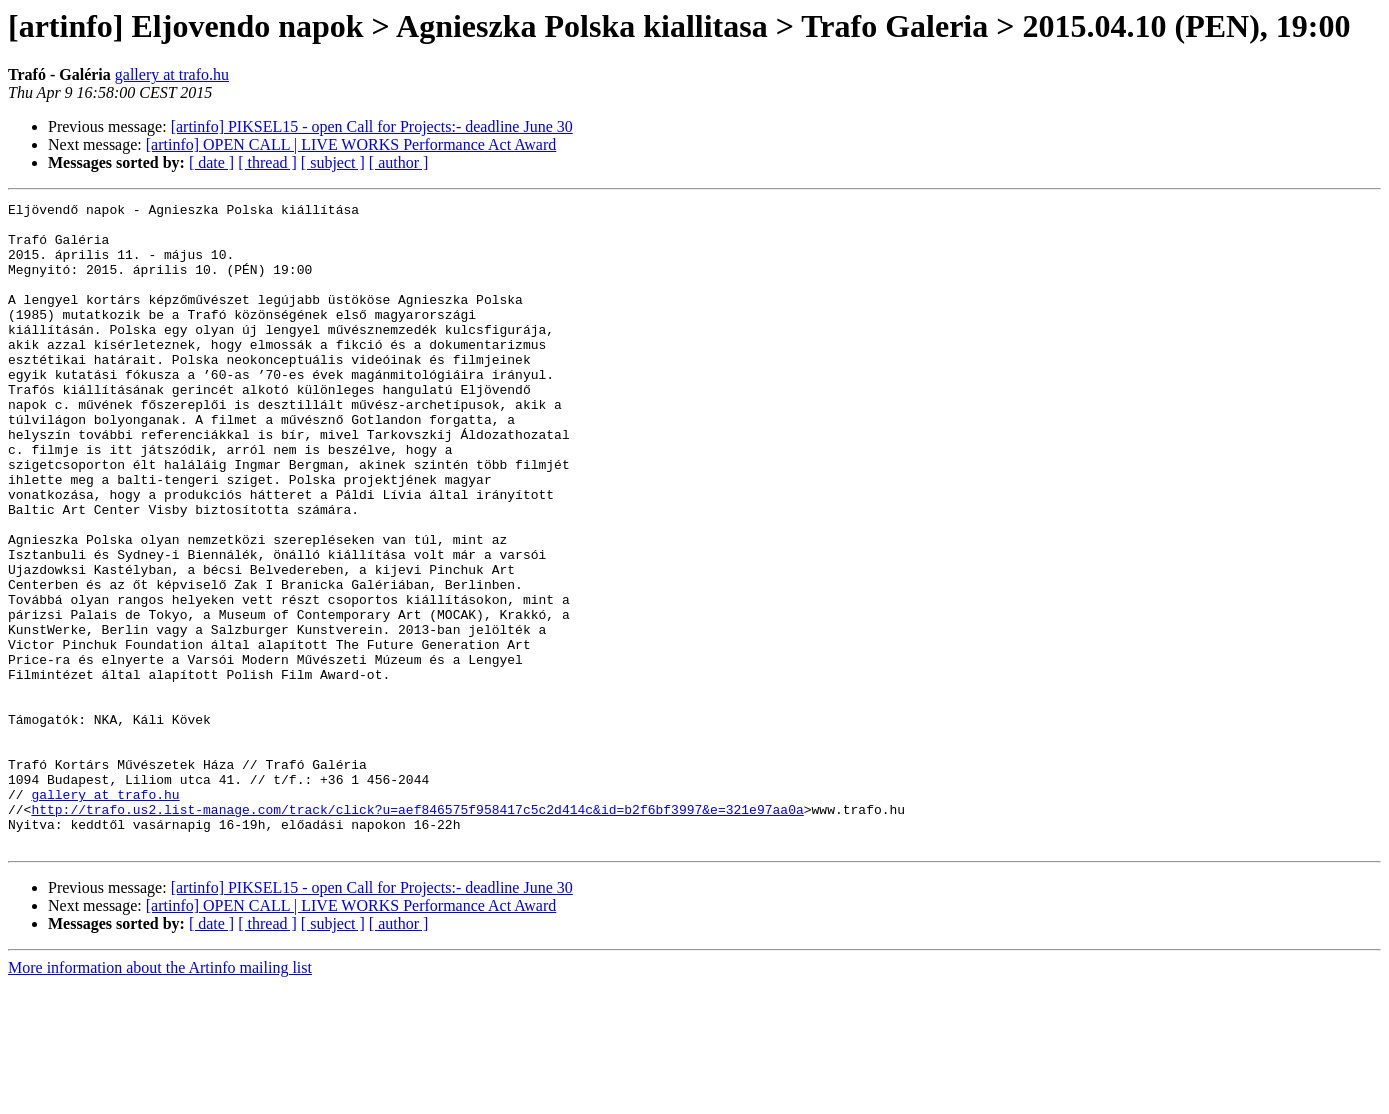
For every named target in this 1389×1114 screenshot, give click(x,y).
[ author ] (399, 162)
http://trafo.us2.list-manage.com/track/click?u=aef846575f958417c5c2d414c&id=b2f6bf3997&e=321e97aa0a (417, 932)
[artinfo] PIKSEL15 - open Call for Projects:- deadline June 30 (372, 126)
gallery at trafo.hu (172, 74)
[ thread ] (267, 162)
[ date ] (211, 162)
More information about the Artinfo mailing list (160, 1096)
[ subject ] (333, 162)
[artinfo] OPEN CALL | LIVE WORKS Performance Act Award (351, 144)
